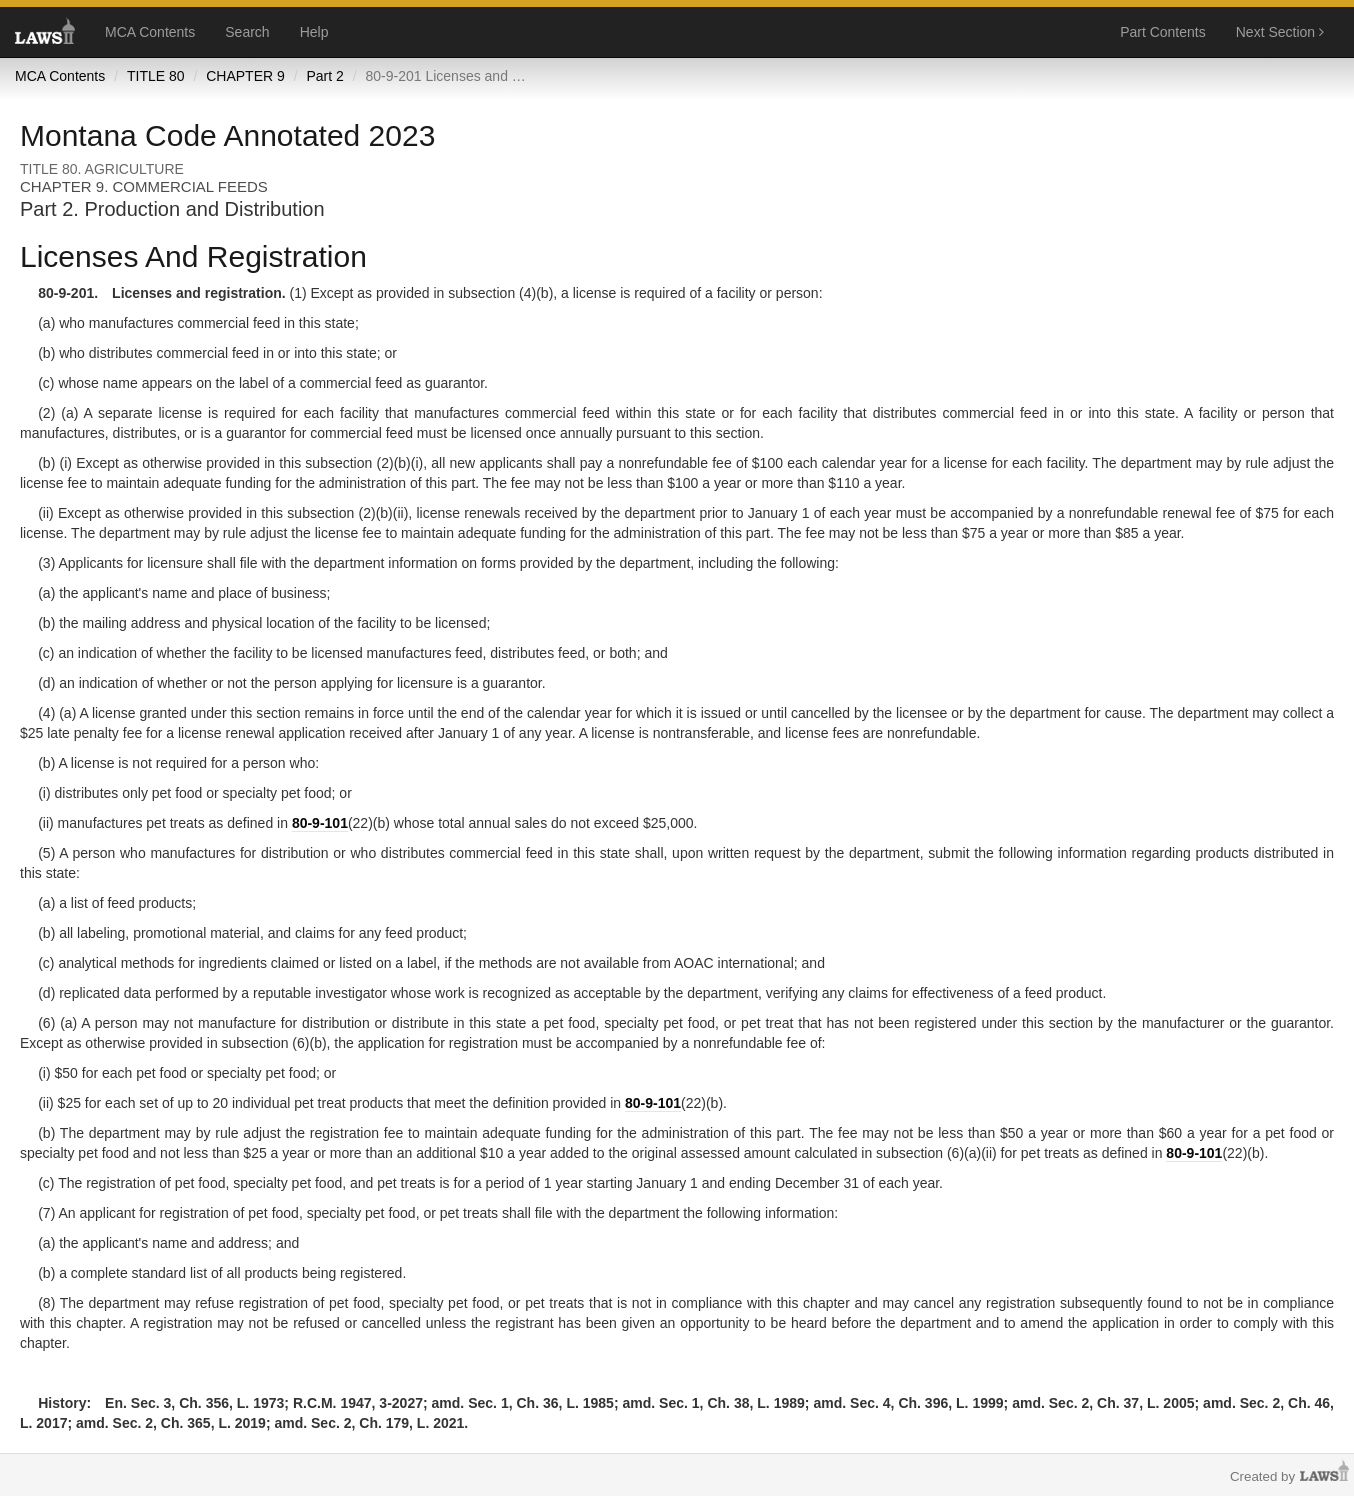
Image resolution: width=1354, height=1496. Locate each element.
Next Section (1280, 32)
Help (314, 32)
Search (247, 32)
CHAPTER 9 (245, 76)
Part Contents (1163, 32)
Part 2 (324, 76)
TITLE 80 (156, 76)
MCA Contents (150, 32)
